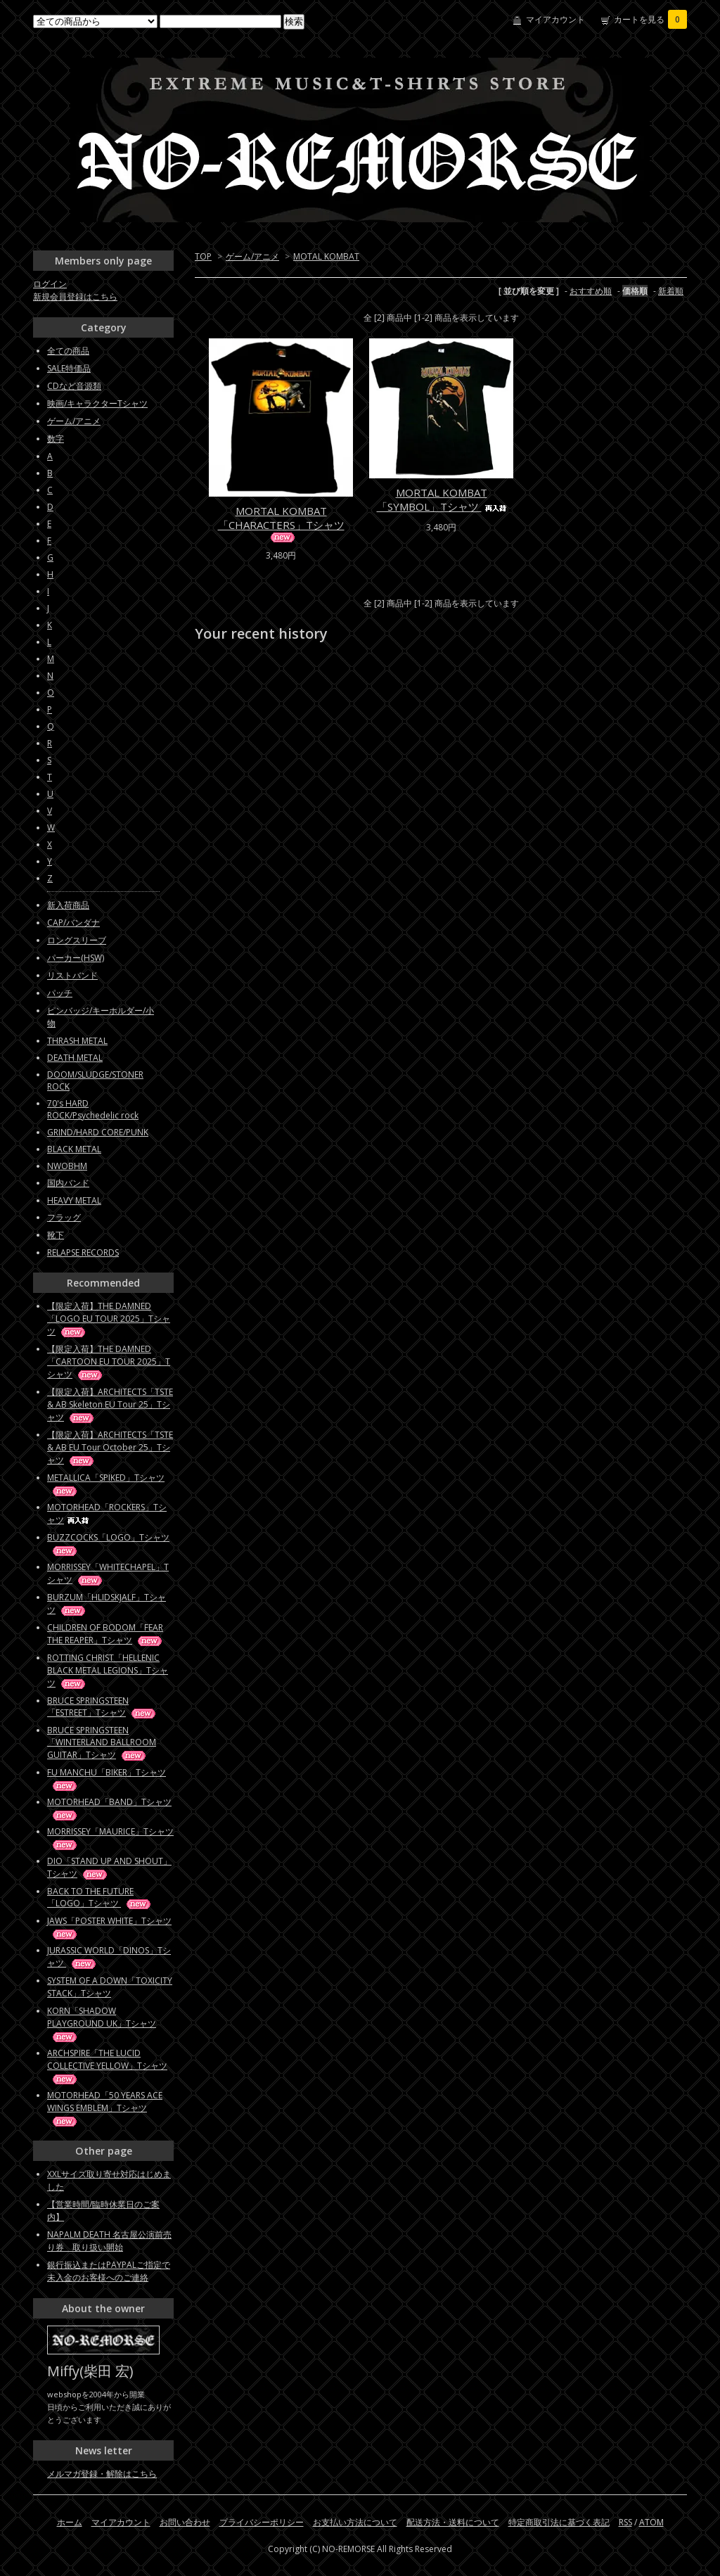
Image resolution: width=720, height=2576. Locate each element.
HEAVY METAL (74, 1200)
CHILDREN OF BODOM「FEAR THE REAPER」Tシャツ (105, 1633)
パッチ (59, 993)
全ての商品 (68, 351)
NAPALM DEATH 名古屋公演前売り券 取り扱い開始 (109, 2241)
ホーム (69, 2522)
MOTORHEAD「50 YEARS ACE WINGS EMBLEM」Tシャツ (104, 2108)
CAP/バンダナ (73, 923)
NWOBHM (67, 1166)
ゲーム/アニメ (252, 256)
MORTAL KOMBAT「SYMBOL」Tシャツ (441, 499)
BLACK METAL (74, 1149)
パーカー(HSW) (75, 958)
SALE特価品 (69, 368)
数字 (55, 439)
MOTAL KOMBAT (326, 256)
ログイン (50, 284)
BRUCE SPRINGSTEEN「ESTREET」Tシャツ (102, 1707)
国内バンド (68, 1183)
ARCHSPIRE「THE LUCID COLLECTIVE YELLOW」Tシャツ (107, 2065)
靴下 (55, 1235)
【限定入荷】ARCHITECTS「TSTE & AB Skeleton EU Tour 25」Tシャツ (110, 1404)
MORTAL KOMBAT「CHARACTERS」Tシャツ (281, 523)
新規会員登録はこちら (75, 296)
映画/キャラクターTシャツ (97, 403)
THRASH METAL (77, 1041)
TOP (203, 256)
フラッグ (64, 1217)
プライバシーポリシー (261, 2522)
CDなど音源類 (74, 386)
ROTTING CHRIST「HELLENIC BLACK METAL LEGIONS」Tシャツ (107, 1670)
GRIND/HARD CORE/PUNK (97, 1132)
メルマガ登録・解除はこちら (102, 2474)
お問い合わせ (185, 2522)
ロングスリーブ (76, 940)
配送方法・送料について (452, 2522)
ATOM (651, 2522)
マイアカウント (555, 19)
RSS (625, 2522)
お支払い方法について (355, 2522)
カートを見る (650, 19)
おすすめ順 (591, 291)
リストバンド (72, 975)
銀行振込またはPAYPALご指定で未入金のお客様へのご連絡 (108, 2271)
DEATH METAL (75, 1058)
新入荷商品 (68, 905)
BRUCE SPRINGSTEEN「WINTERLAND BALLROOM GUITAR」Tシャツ (101, 1742)
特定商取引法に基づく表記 (559, 2522)
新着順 (670, 291)
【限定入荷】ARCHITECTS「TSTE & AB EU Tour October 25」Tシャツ (110, 1447)
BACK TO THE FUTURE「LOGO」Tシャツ (100, 1897)
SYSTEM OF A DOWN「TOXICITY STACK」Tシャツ (109, 1987)
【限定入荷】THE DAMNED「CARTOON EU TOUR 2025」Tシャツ (108, 1361)
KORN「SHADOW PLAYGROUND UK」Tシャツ (101, 2023)
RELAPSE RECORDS (83, 1252)
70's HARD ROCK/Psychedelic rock (93, 1109)
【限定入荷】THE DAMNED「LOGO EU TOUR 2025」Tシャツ (108, 1318)
